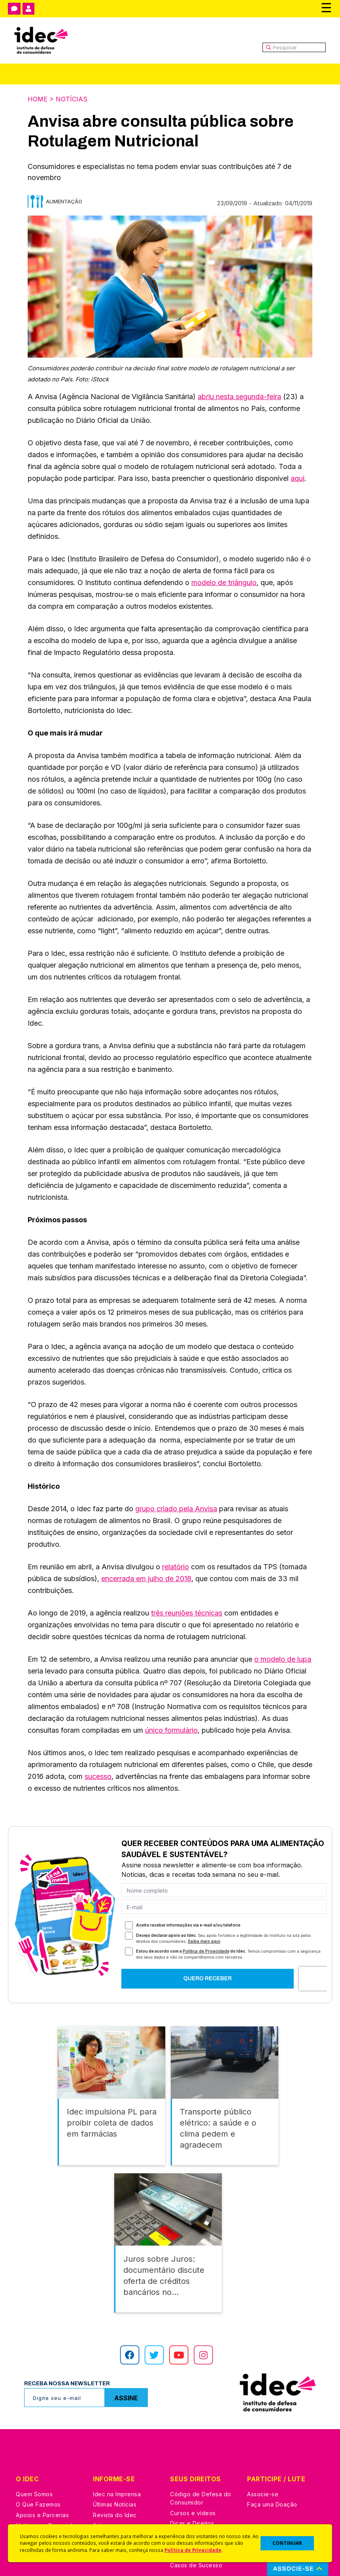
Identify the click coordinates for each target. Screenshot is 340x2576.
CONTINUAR (287, 2543)
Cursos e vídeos (193, 2508)
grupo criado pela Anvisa (176, 1509)
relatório (175, 1567)
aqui (297, 478)
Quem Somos (34, 2489)
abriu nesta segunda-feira (239, 396)
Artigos (103, 2520)
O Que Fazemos (38, 2499)
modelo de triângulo (224, 582)
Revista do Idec (115, 2510)
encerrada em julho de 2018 (146, 1578)
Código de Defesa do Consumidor (200, 2493)
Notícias (71, 99)
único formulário (171, 1730)
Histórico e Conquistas (47, 2520)
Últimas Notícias (114, 2499)
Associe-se (262, 2489)
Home (37, 99)
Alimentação (64, 201)
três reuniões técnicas (186, 1613)
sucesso (98, 1776)
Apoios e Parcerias (42, 2510)
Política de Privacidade (192, 2550)
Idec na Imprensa (117, 2489)
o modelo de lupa (282, 1659)
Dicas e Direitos (192, 2518)
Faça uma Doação (272, 2499)
